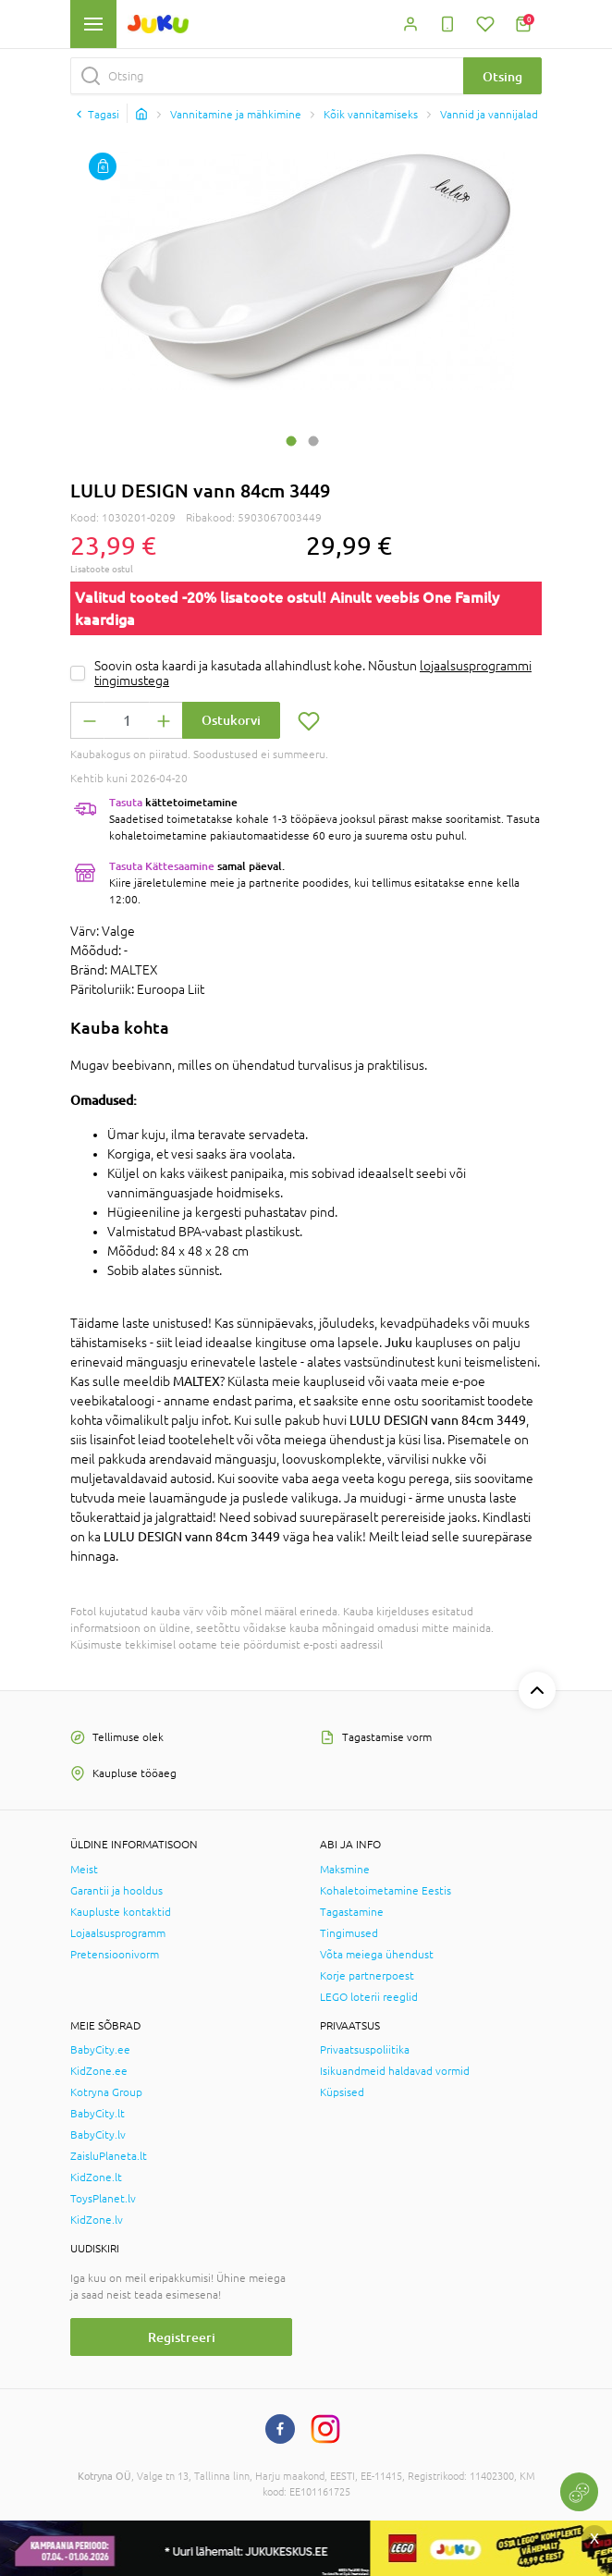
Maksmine (345, 1869)
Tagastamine (352, 1912)
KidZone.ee (99, 2071)
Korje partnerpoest (367, 1975)
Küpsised (342, 2092)
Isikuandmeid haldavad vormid (395, 2071)
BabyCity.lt (97, 2113)
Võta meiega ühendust (377, 1954)
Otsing (502, 76)
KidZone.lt (96, 2177)
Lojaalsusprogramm (117, 1933)
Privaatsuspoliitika (365, 2049)
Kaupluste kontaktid (120, 1912)
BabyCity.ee (100, 2049)
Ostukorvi (231, 720)
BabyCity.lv (98, 2134)
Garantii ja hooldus (116, 1890)
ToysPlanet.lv (103, 2198)
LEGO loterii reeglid (369, 1997)
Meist (84, 1869)
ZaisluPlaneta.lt (108, 2156)
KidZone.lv (96, 2220)
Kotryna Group (106, 2092)
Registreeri (181, 2337)
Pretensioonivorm (114, 1954)
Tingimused (349, 1933)
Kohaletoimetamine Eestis (385, 1890)
